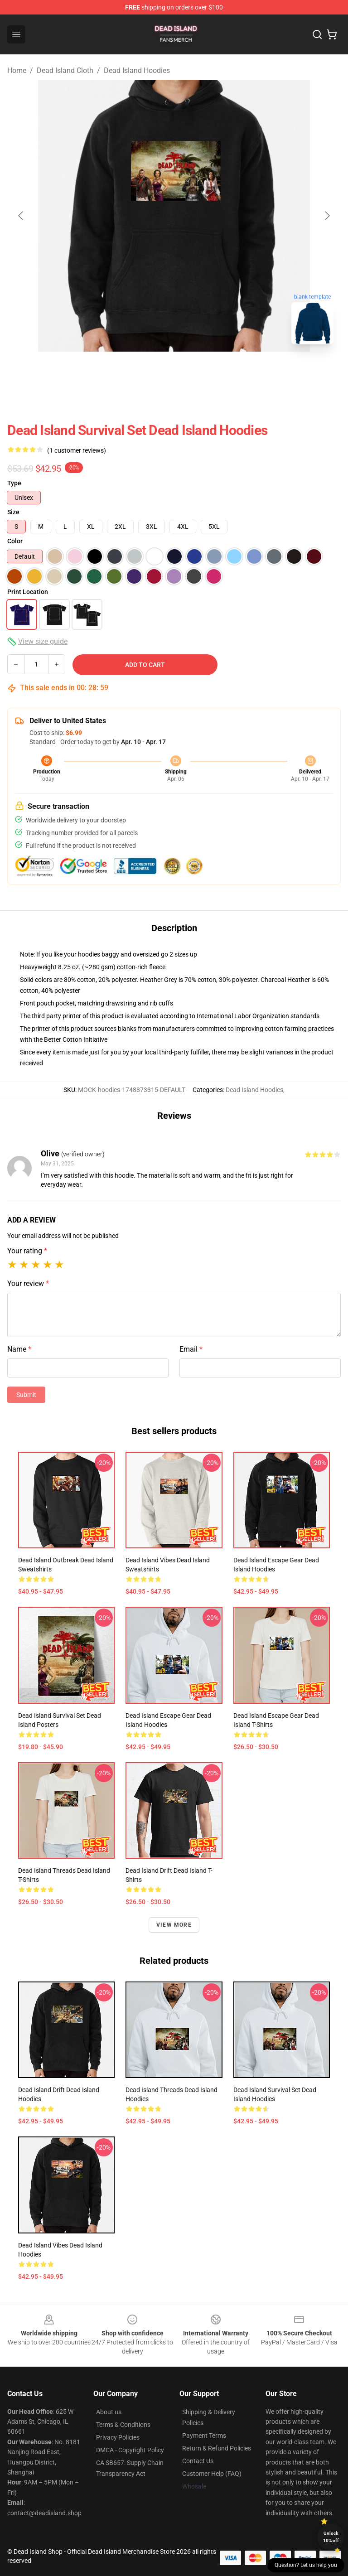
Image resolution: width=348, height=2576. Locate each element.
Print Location (27, 591)
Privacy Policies (118, 2437)
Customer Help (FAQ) (212, 2473)
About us (108, 2412)
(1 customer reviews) (76, 450)
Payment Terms (204, 2435)
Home (16, 70)
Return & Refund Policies (216, 2448)
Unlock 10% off (331, 2537)
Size (13, 512)
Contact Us (197, 2461)
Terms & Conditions (123, 2424)
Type (14, 483)
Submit (26, 1394)
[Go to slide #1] (150, 371)
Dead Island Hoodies (137, 70)
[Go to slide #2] (197, 371)
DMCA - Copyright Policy (130, 2450)
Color (15, 541)
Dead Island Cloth (65, 70)
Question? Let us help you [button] (306, 2565)
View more (174, 1925)
